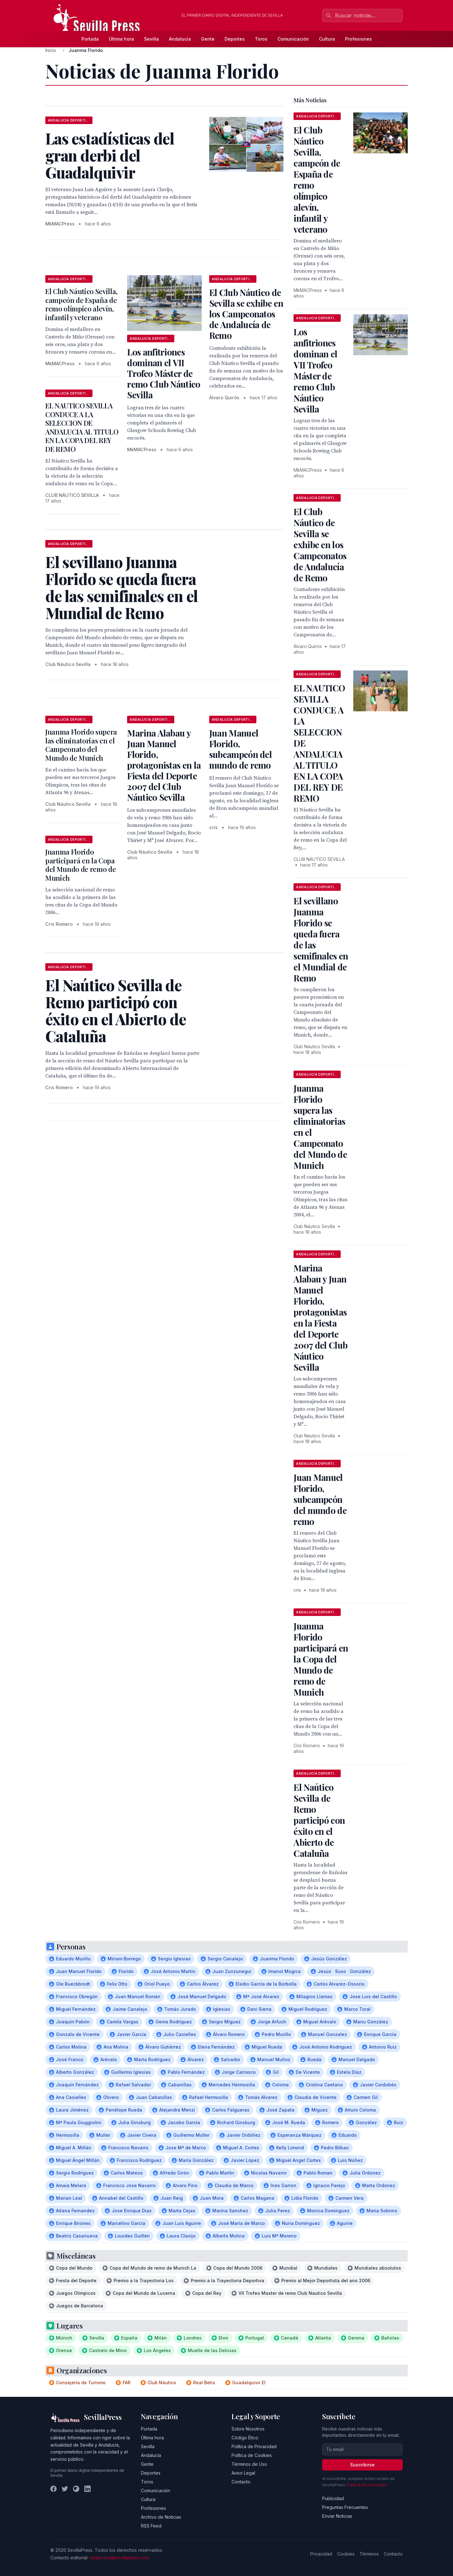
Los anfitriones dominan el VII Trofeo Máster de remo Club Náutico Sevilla (163, 373)
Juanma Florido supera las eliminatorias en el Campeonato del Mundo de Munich (81, 745)
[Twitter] (65, 2489)
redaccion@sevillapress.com (119, 2557)
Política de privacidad (367, 2484)
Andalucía (180, 39)
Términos (369, 2553)
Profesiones (358, 39)
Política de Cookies (252, 2455)
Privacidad (321, 2553)
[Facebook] (53, 2489)
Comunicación (293, 39)
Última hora (121, 39)
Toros (261, 39)
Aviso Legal (243, 2473)
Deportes (235, 39)
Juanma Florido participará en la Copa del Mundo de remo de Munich (80, 865)
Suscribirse (362, 2464)
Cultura (327, 39)
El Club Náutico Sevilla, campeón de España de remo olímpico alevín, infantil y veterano (81, 304)
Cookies (346, 2553)
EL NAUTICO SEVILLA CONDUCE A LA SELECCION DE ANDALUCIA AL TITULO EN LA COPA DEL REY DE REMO (82, 427)
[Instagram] (76, 2489)
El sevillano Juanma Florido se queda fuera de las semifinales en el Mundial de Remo (321, 939)
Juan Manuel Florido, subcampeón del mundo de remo (240, 749)
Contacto (241, 2481)
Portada (90, 39)
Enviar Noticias (337, 2516)
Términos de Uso (249, 2464)
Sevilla (151, 39)
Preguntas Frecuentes (345, 2507)
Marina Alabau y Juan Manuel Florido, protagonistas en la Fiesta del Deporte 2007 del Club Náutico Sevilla (164, 765)
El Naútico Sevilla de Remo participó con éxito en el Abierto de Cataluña (319, 1820)
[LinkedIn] (87, 2489)
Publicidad (333, 2498)
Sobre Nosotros (248, 2428)
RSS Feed (151, 2525)
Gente (208, 39)
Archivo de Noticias (161, 2517)
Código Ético (245, 2437)
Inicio (50, 50)
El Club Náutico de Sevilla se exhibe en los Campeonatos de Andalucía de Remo (246, 314)
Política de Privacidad (254, 2446)
